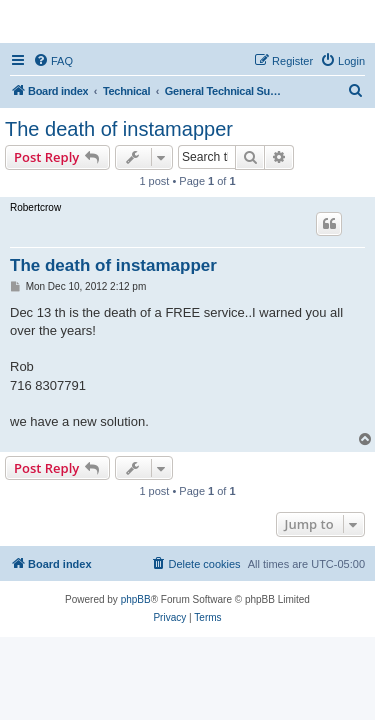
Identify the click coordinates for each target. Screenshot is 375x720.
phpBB (136, 599)
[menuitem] (53, 61)
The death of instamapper (119, 129)
